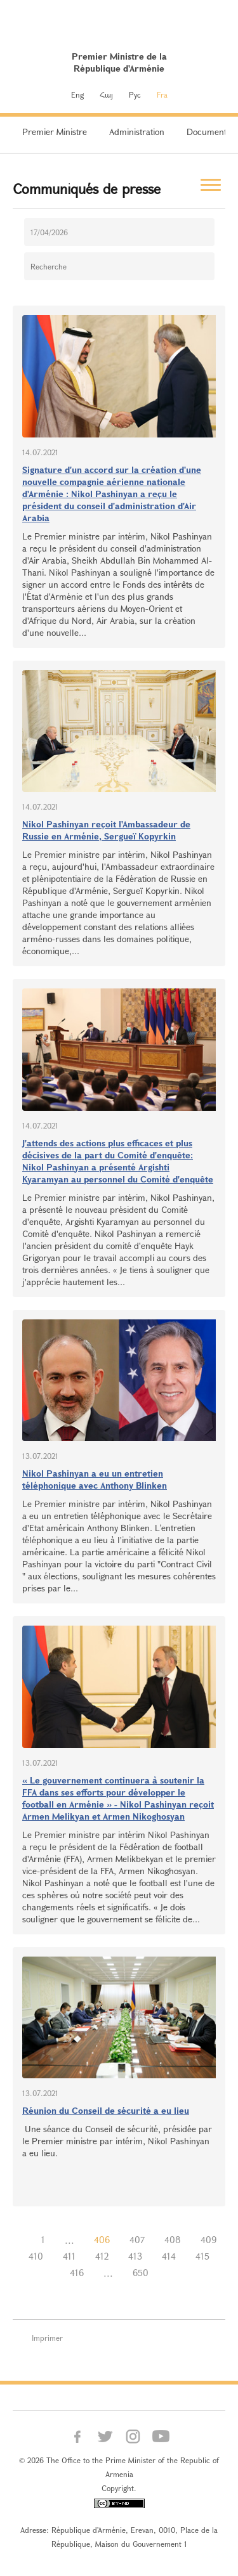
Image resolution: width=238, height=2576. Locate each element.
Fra (162, 94)
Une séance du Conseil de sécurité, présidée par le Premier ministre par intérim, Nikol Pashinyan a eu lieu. (117, 2141)
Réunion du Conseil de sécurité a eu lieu (105, 2110)
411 (69, 2256)
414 (169, 2256)
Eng (77, 94)
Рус (135, 94)
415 (202, 2256)
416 (77, 2273)
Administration (136, 132)
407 (137, 2240)
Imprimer (47, 2338)
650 (141, 2273)
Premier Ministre (54, 132)
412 (102, 2256)
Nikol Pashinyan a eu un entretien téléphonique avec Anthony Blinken (94, 1479)
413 (135, 2256)
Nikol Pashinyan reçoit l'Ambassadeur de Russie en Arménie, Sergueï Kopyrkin (106, 830)
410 (36, 2256)
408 (172, 2240)
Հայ (106, 94)
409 (208, 2240)
